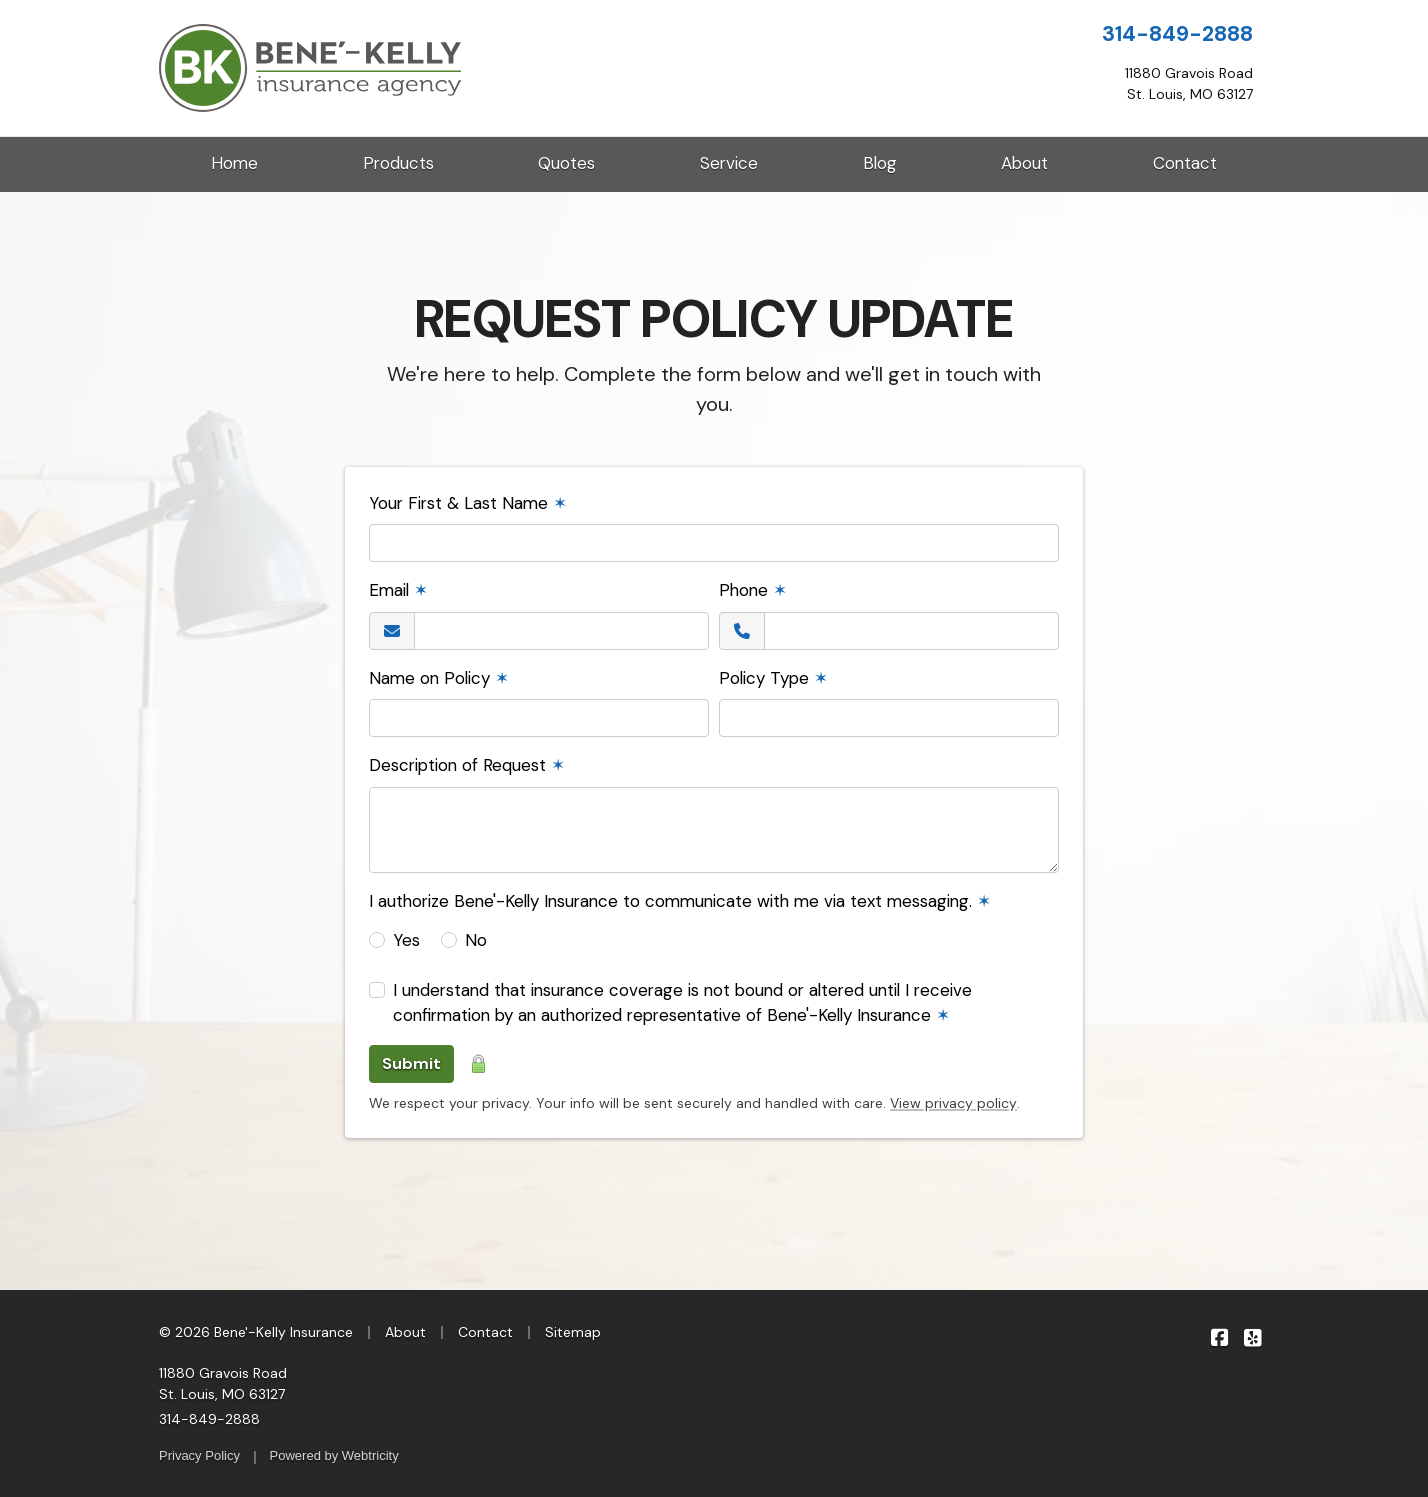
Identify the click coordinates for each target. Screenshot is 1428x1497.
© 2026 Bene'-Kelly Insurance (256, 1332)
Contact (1185, 163)
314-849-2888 (1177, 34)
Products (398, 163)
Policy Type (773, 678)
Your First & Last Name (468, 503)
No (476, 940)
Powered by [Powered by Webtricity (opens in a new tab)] (334, 1455)
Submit (411, 1063)
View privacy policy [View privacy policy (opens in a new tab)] (953, 1103)
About (1024, 163)
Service (729, 163)
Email (398, 590)
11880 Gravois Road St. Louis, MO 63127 (223, 1383)
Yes (406, 940)
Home (234, 163)
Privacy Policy (199, 1455)
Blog (880, 163)
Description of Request (467, 765)
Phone (753, 590)
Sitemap (573, 1332)
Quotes (566, 163)
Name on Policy (439, 678)
